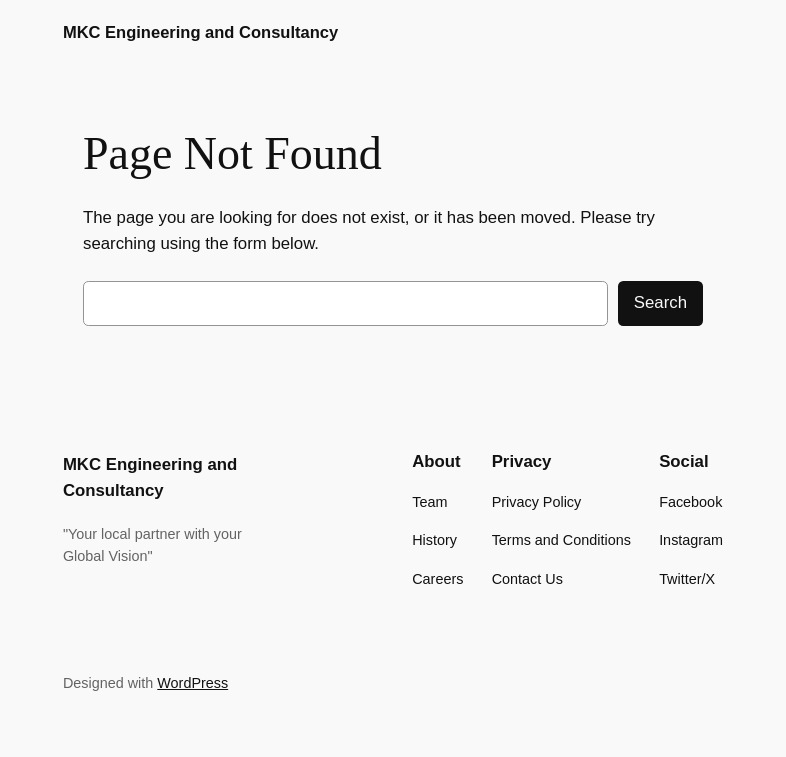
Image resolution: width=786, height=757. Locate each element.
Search (660, 302)
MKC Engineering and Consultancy (200, 32)
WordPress (192, 683)
